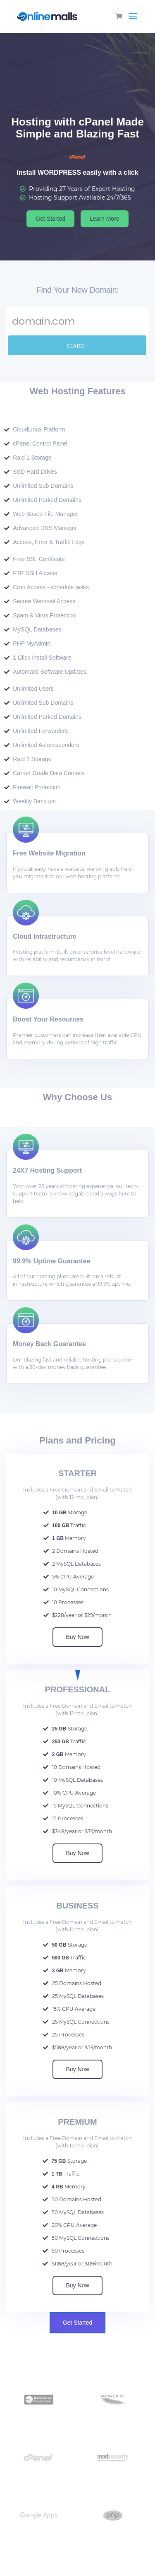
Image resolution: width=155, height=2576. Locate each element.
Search (77, 345)
